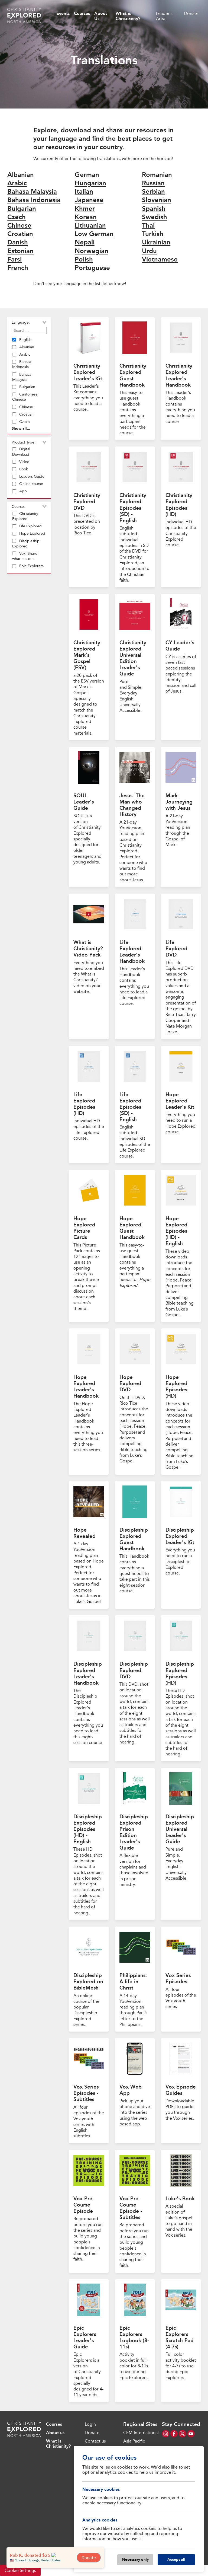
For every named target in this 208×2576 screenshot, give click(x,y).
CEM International (141, 2432)
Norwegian (91, 251)
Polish (84, 259)
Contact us (95, 2441)
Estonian (20, 251)
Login (90, 2424)
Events (63, 13)
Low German (94, 234)
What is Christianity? (128, 16)
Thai (148, 225)
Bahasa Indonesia (33, 200)
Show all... (21, 428)
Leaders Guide (28, 476)
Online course (27, 484)
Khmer (85, 208)
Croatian (20, 234)
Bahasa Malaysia (32, 191)
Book (20, 469)
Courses (82, 13)
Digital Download (21, 452)
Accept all (176, 2559)
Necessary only (135, 2559)
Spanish (153, 208)
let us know (114, 283)
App (19, 491)
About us (55, 2432)
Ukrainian (156, 242)
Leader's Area (164, 16)
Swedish (154, 217)
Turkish (152, 234)
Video (20, 462)
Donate (191, 13)
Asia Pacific (134, 2441)
